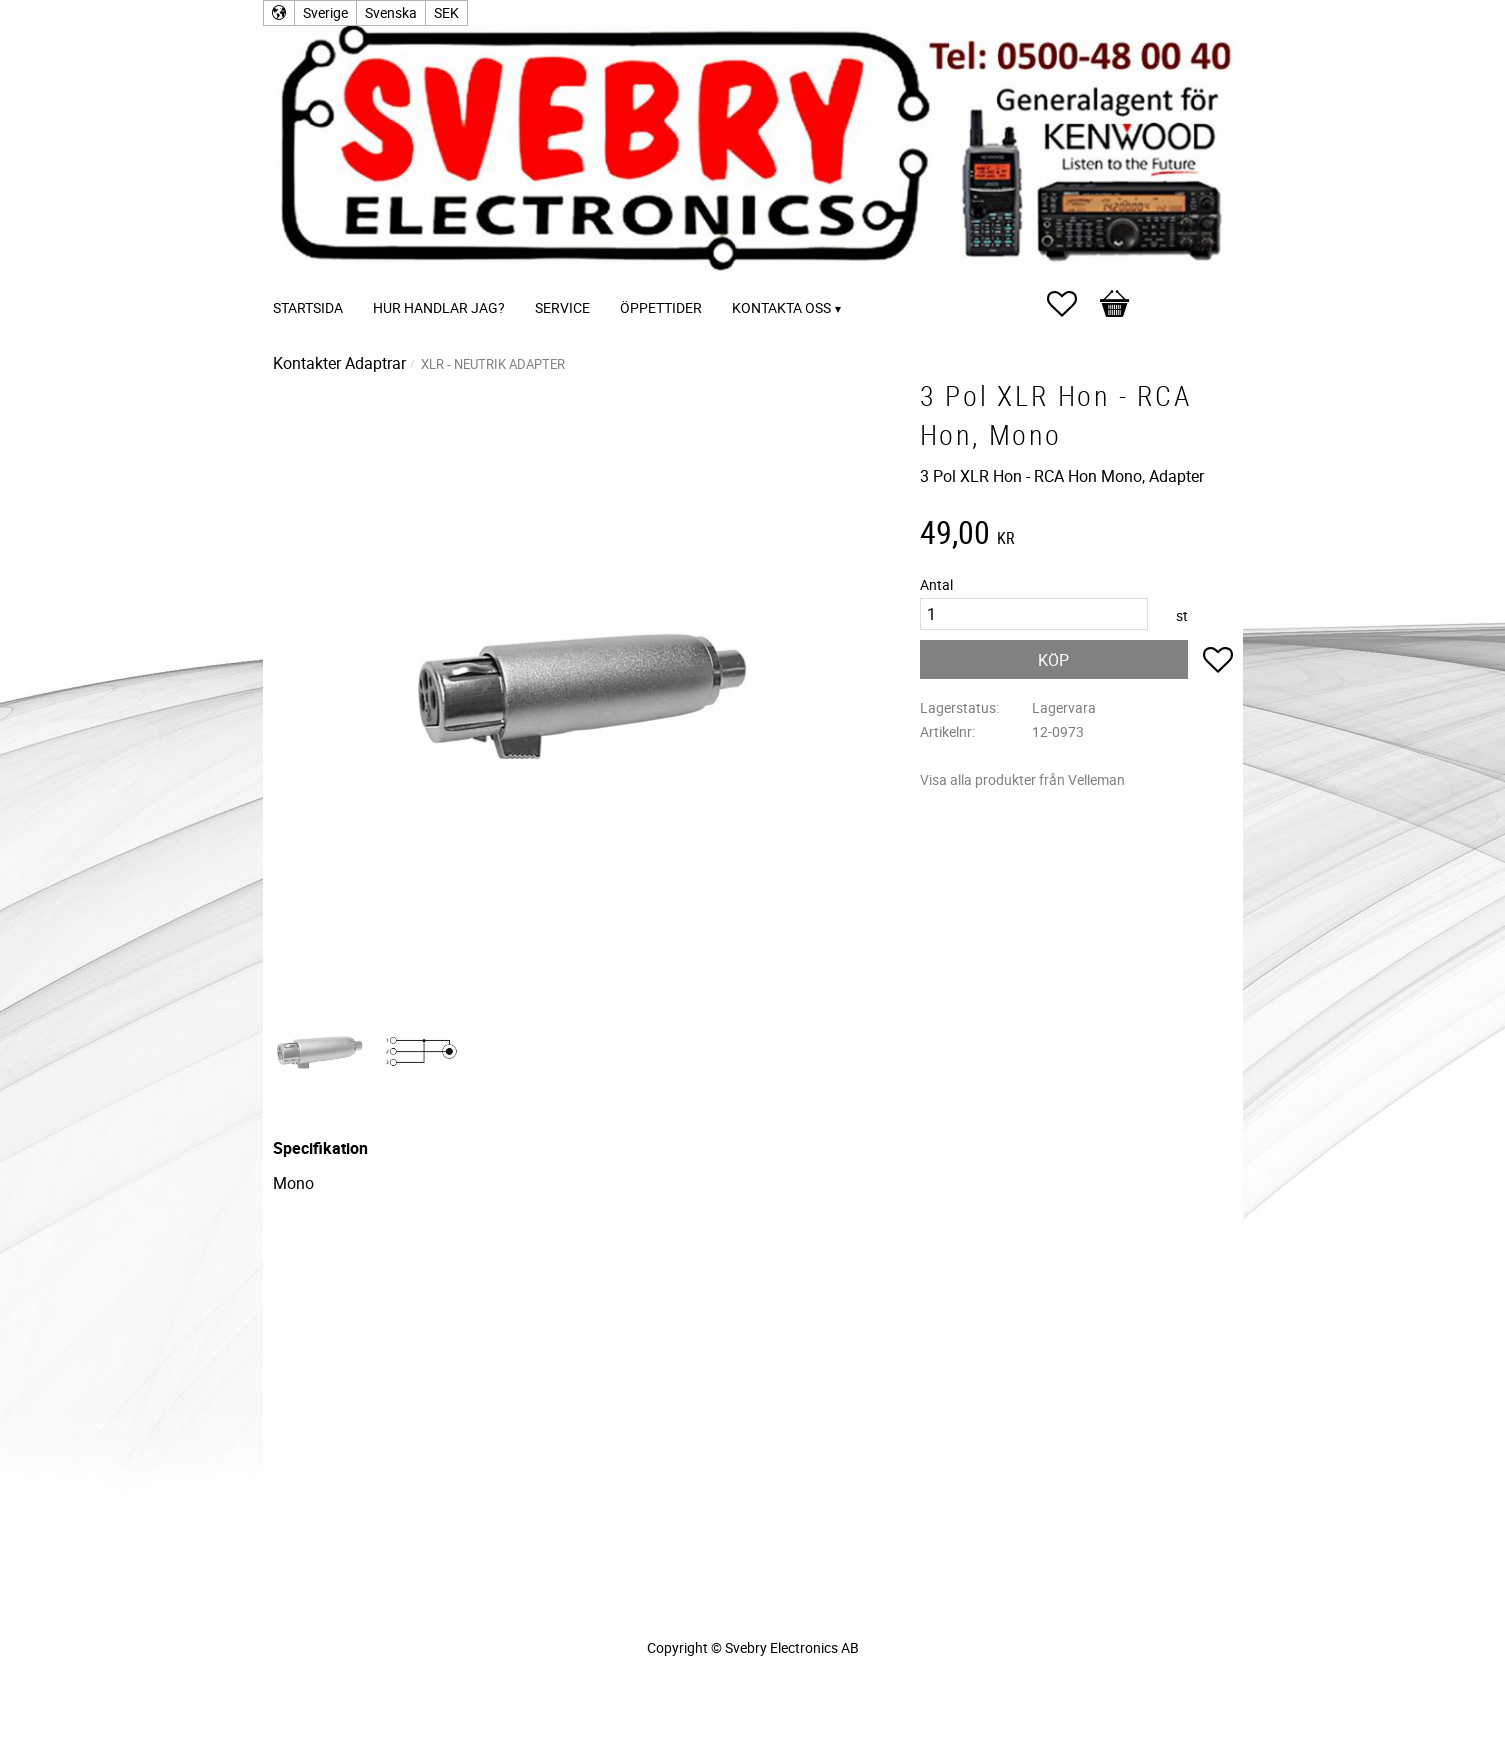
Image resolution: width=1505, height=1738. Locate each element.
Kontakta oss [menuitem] (781, 307)
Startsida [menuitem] (308, 307)
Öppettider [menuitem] (661, 307)
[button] (1072, 304)
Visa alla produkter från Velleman (1022, 779)
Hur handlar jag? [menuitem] (439, 307)
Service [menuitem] (562, 307)
